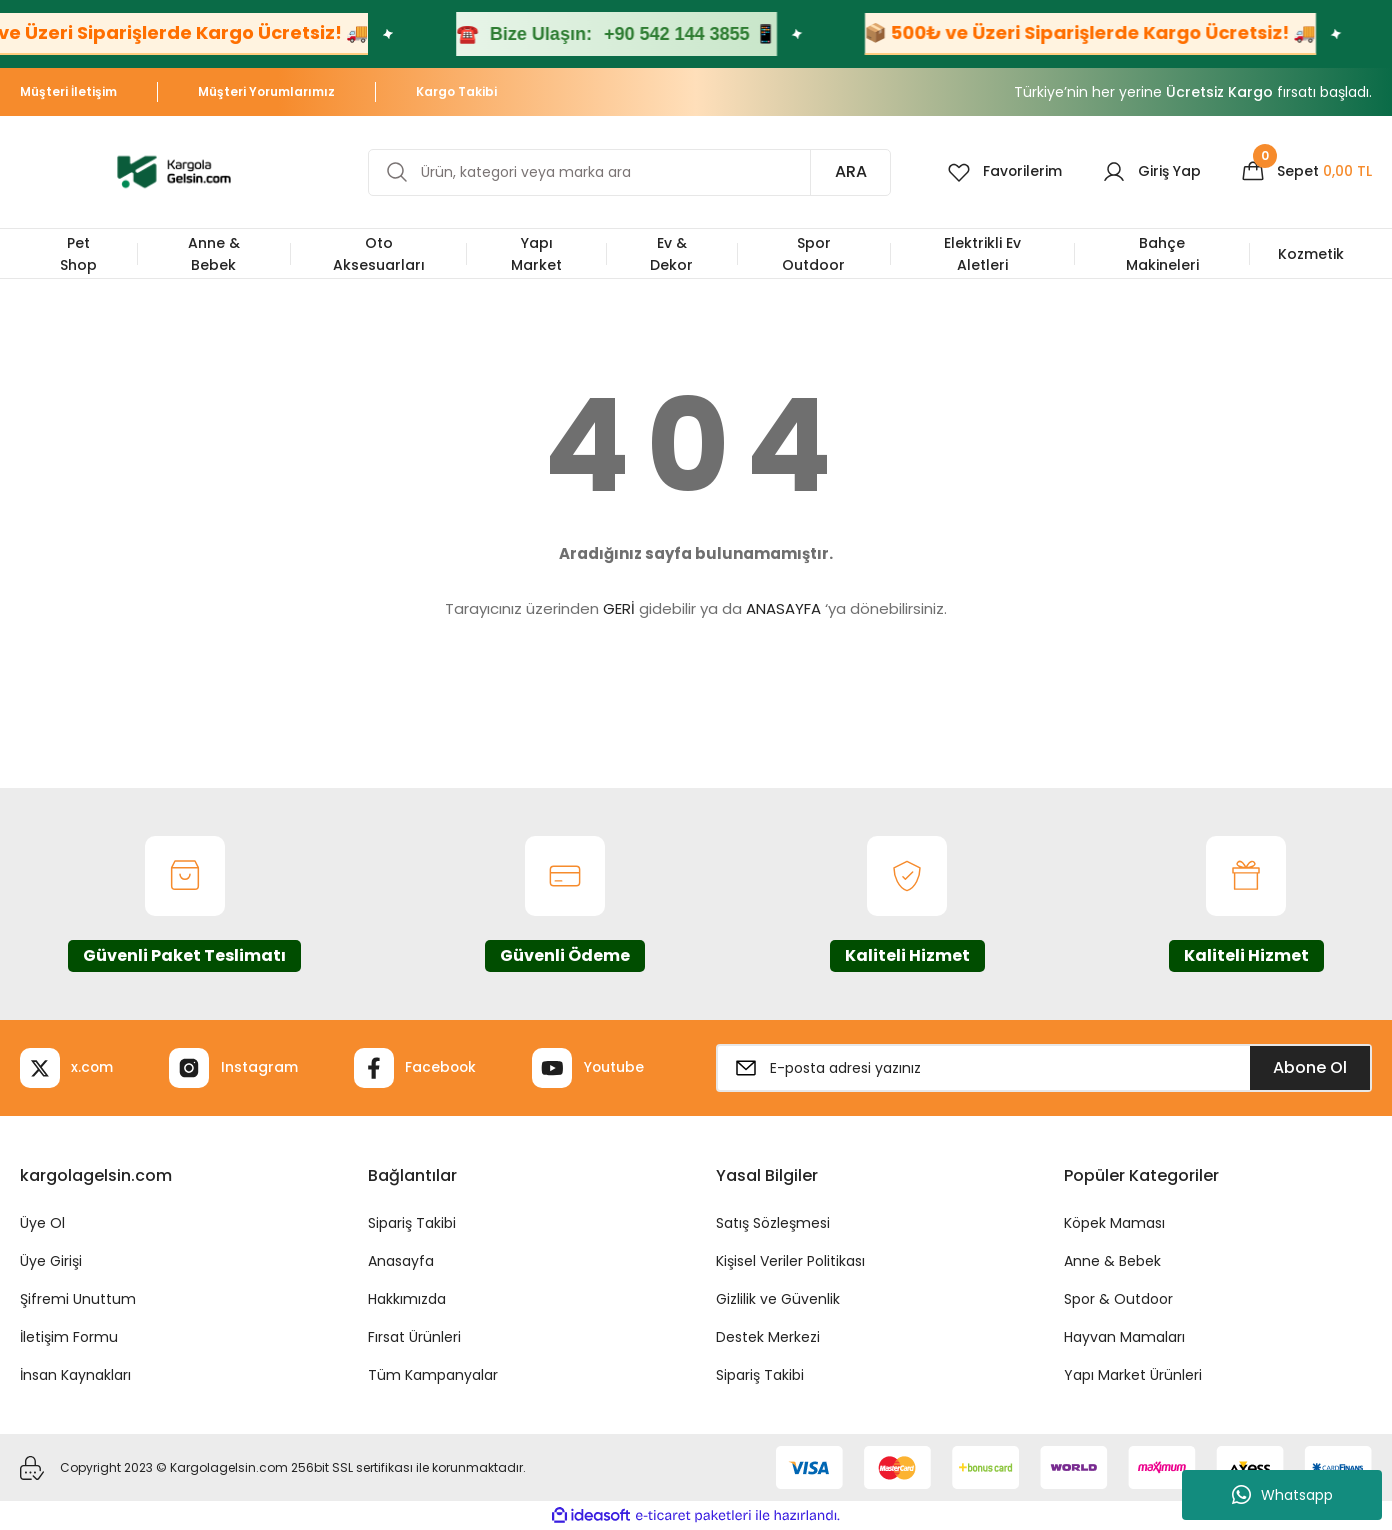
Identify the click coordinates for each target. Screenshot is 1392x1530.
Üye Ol (42, 1223)
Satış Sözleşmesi (773, 1223)
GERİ (619, 608)
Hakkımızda (407, 1299)
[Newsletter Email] (1044, 1068)
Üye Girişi (51, 1261)
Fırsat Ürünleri (414, 1337)
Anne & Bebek (1112, 1261)
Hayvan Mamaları (1124, 1337)
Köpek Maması (1114, 1223)
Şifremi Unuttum (78, 1299)
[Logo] (174, 170)
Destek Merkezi (768, 1337)
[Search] (629, 172)
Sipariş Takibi (412, 1223)
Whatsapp (1282, 1495)
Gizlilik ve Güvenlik (778, 1299)
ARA (850, 171)
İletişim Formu (69, 1337)
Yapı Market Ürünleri (1133, 1375)
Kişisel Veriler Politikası (790, 1261)
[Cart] (1306, 172)
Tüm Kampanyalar (433, 1375)
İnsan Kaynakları (75, 1375)
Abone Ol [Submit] (1310, 1067)
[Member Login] (1151, 172)
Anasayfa (401, 1261)
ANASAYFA (783, 608)
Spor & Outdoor (1118, 1299)
